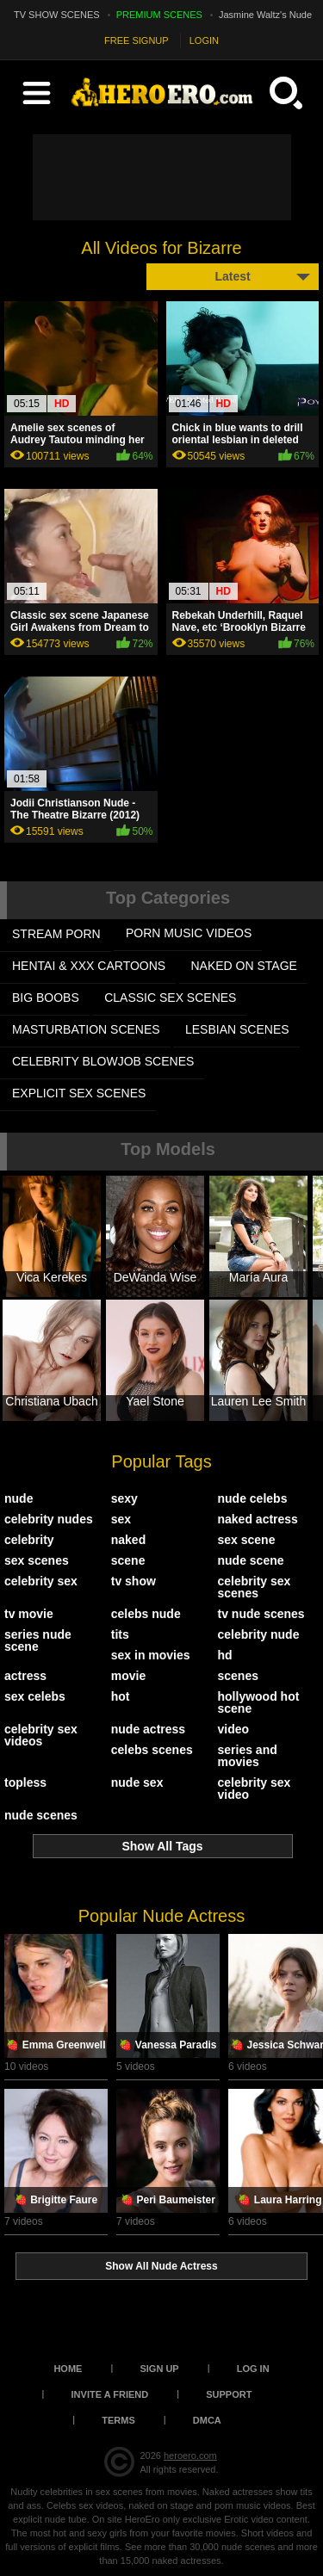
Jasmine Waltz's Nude (265, 14)
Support (229, 2394)
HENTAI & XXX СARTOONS (88, 966)
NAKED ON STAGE (244, 966)
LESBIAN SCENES (237, 1029)
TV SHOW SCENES (57, 14)
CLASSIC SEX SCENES (170, 997)
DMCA (207, 2420)
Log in (253, 2368)
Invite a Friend (110, 2394)
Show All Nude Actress (161, 2266)
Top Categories (168, 897)
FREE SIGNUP (136, 40)
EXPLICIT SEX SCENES (79, 1093)
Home (67, 2368)
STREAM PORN (56, 934)
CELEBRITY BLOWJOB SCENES (103, 1061)
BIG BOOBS (45, 997)
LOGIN (204, 40)
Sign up (159, 2368)
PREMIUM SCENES (159, 14)
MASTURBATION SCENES (86, 1029)
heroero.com (190, 2455)
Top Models (168, 1149)
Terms (118, 2420)
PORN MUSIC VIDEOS (189, 933)
